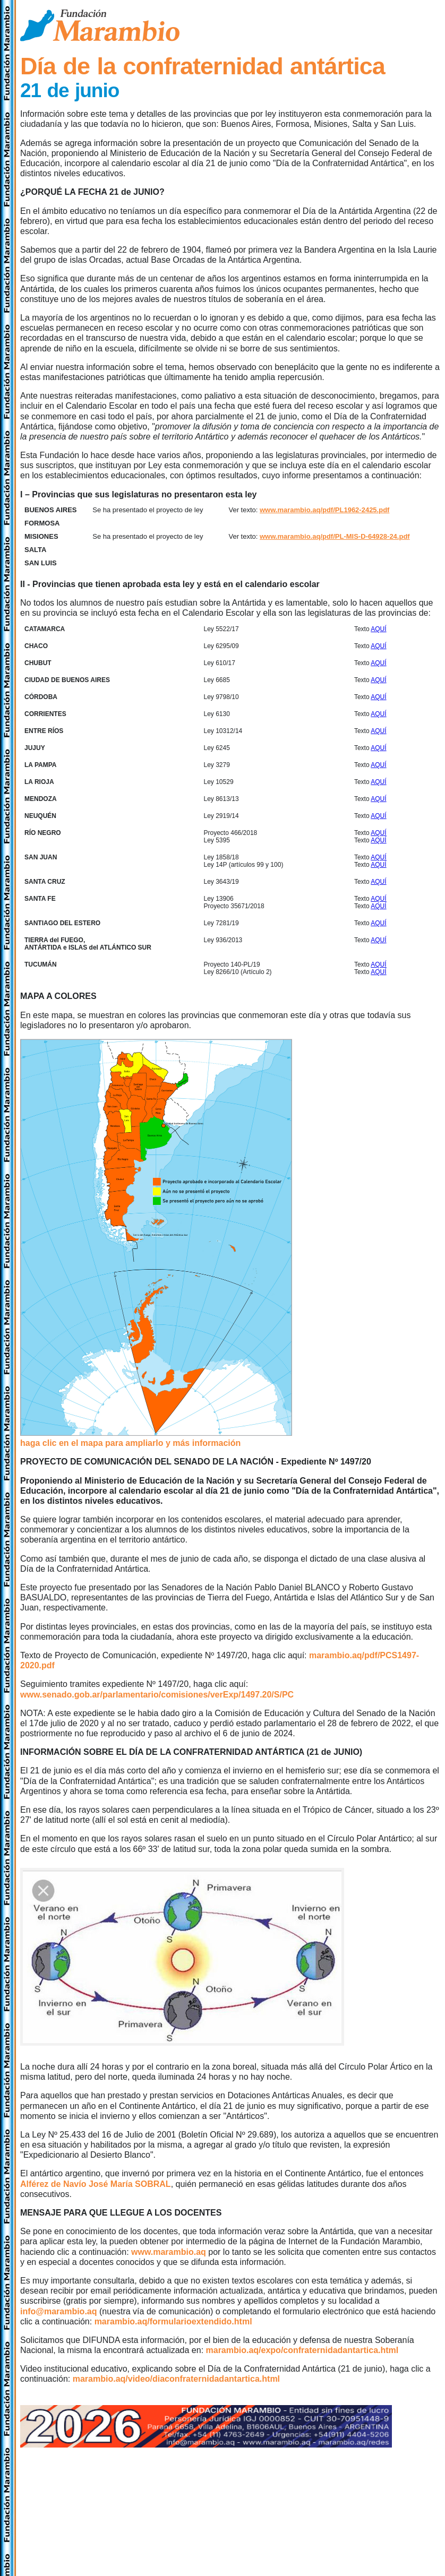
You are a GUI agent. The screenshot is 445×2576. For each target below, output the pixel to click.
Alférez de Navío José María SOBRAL (95, 2184)
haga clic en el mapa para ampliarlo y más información (130, 1443)
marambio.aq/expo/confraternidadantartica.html (302, 2350)
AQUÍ (378, 629)
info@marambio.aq (58, 2311)
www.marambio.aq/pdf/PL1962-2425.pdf (324, 510)
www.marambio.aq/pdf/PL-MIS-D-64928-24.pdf (335, 536)
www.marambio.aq (168, 2251)
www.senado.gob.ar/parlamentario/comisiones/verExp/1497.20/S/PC (157, 1694)
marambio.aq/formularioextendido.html (173, 2321)
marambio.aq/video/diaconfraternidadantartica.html (176, 2378)
